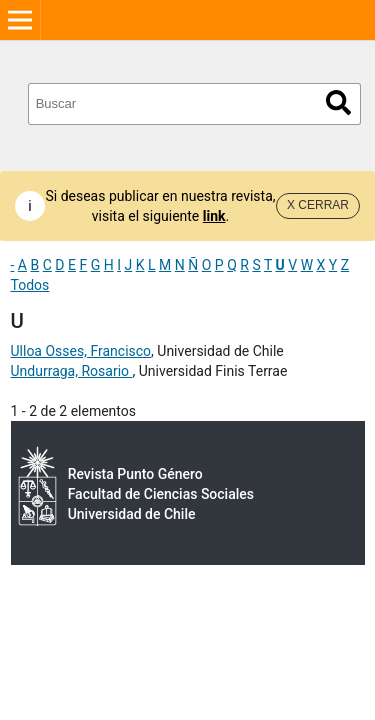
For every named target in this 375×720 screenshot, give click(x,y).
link (214, 216)
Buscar (338, 102)
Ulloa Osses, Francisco (81, 351)
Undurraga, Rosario (72, 371)
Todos (30, 285)
